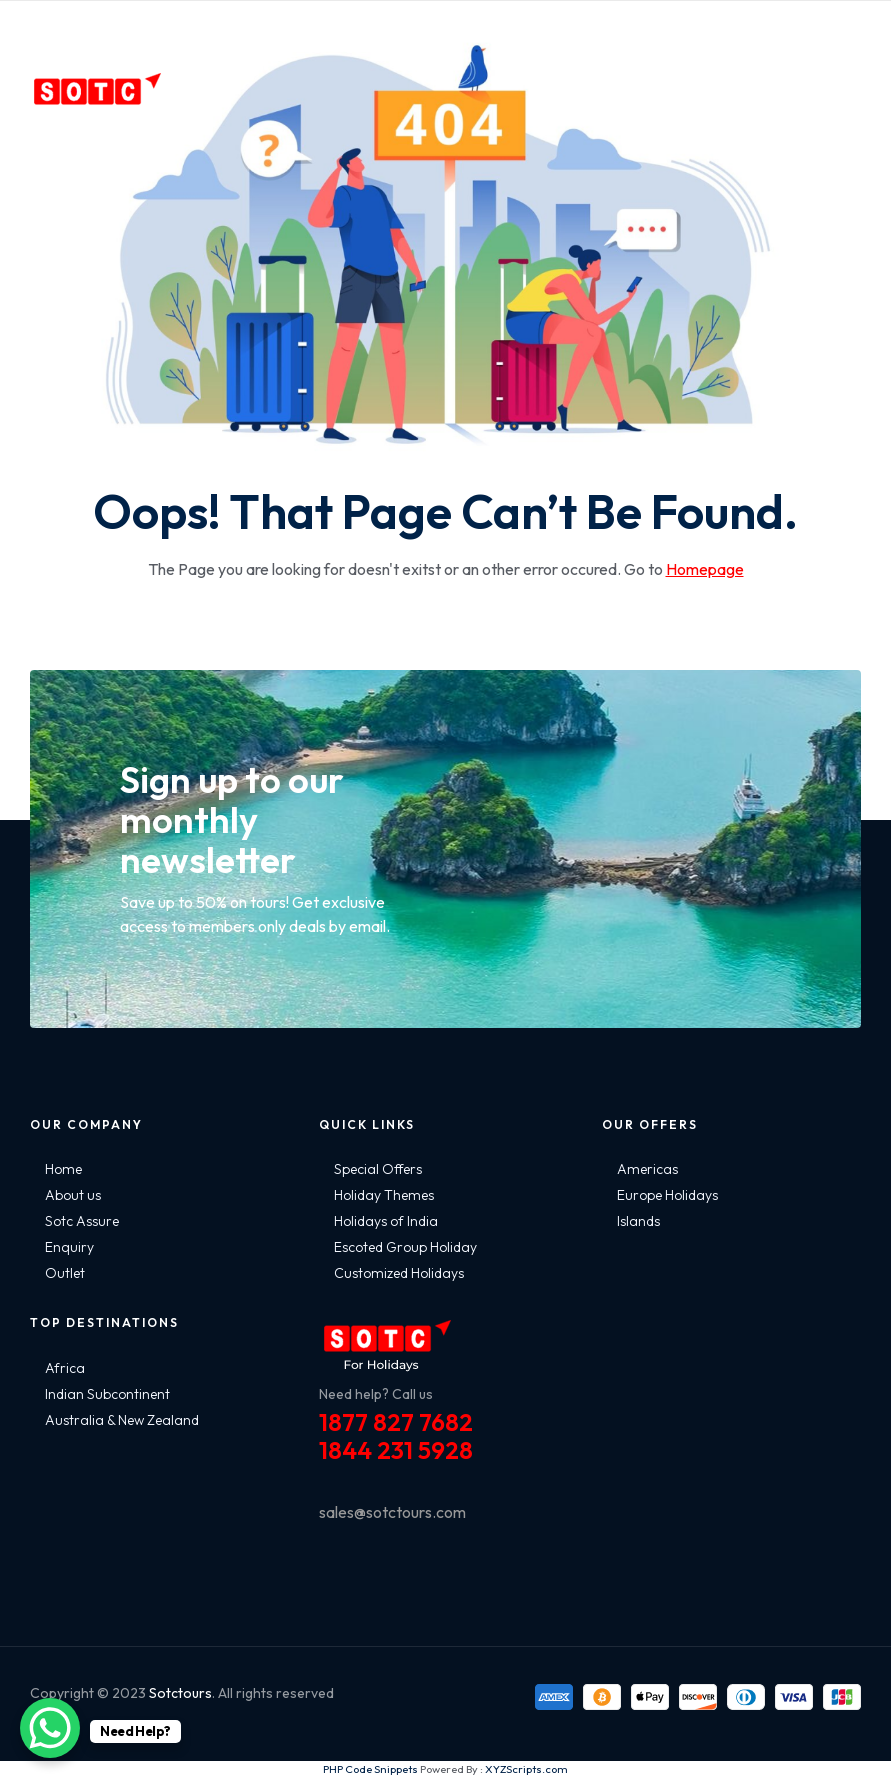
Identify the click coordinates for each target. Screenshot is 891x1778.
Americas (647, 1169)
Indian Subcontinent (107, 1394)
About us (73, 1195)
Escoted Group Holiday (405, 1247)
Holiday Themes (384, 1195)
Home (63, 1169)
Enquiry (69, 1247)
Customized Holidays (399, 1273)
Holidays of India (386, 1221)
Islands (638, 1221)
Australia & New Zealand (122, 1420)
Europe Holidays (667, 1195)
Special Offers (378, 1169)
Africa (65, 1368)
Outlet (65, 1273)
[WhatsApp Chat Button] (50, 1728)
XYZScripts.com (526, 1769)
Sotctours (180, 1693)
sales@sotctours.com (392, 1512)
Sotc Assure (82, 1221)
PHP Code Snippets (370, 1769)
